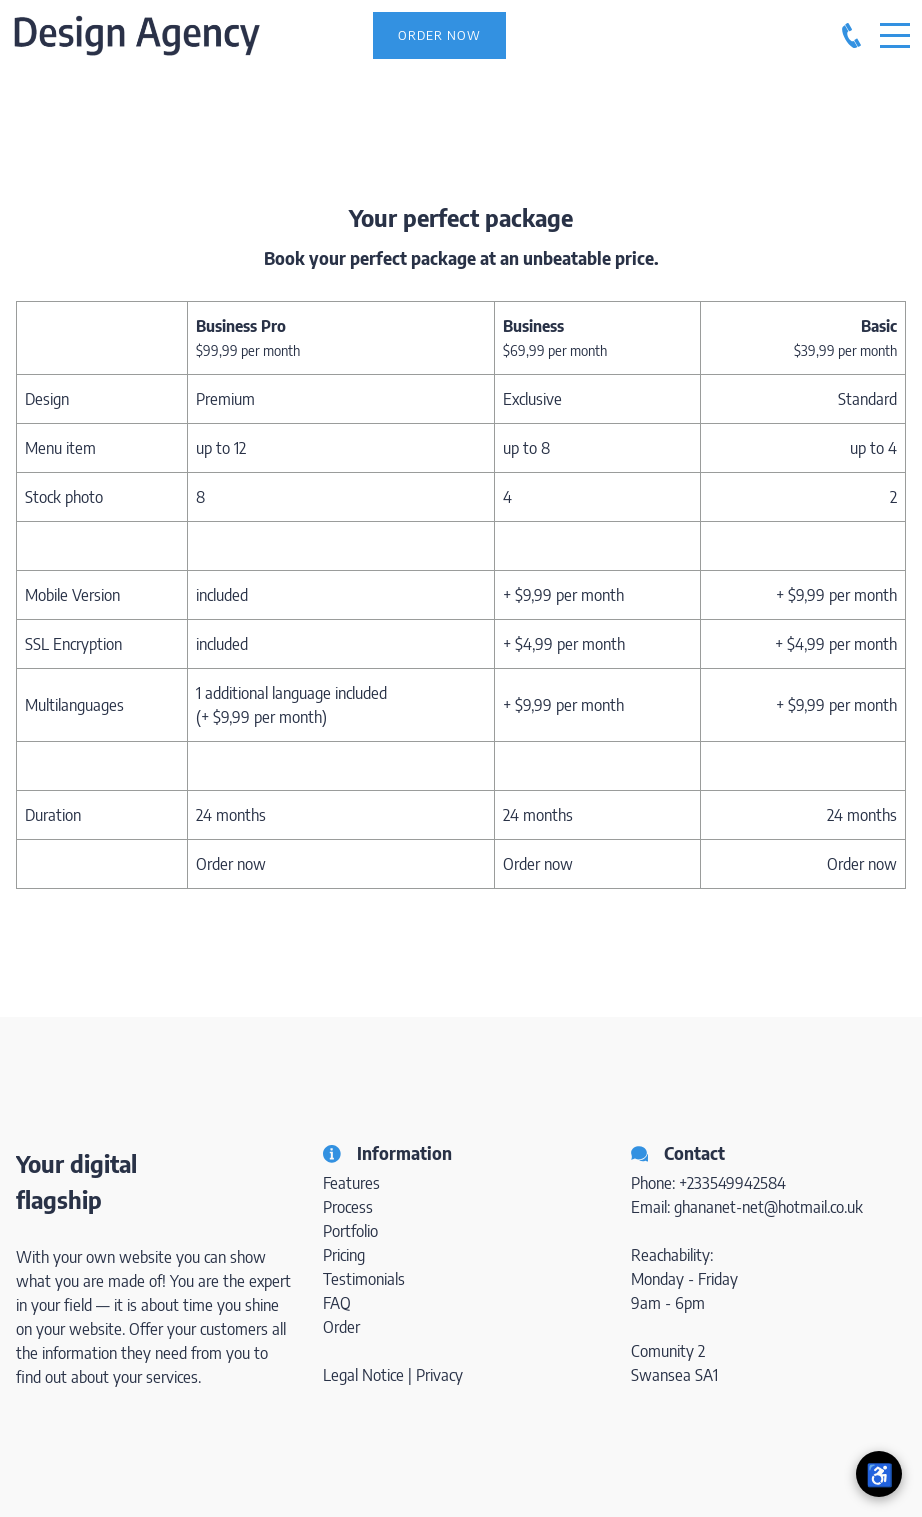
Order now (231, 864)
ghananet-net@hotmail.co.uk (768, 1207)
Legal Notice (363, 1375)
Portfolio (350, 1231)
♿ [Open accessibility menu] (879, 1474)
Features (351, 1183)
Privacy (439, 1375)
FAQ (337, 1303)
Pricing (344, 1255)
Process (348, 1207)
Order (341, 1327)
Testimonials (364, 1279)
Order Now (439, 35)
